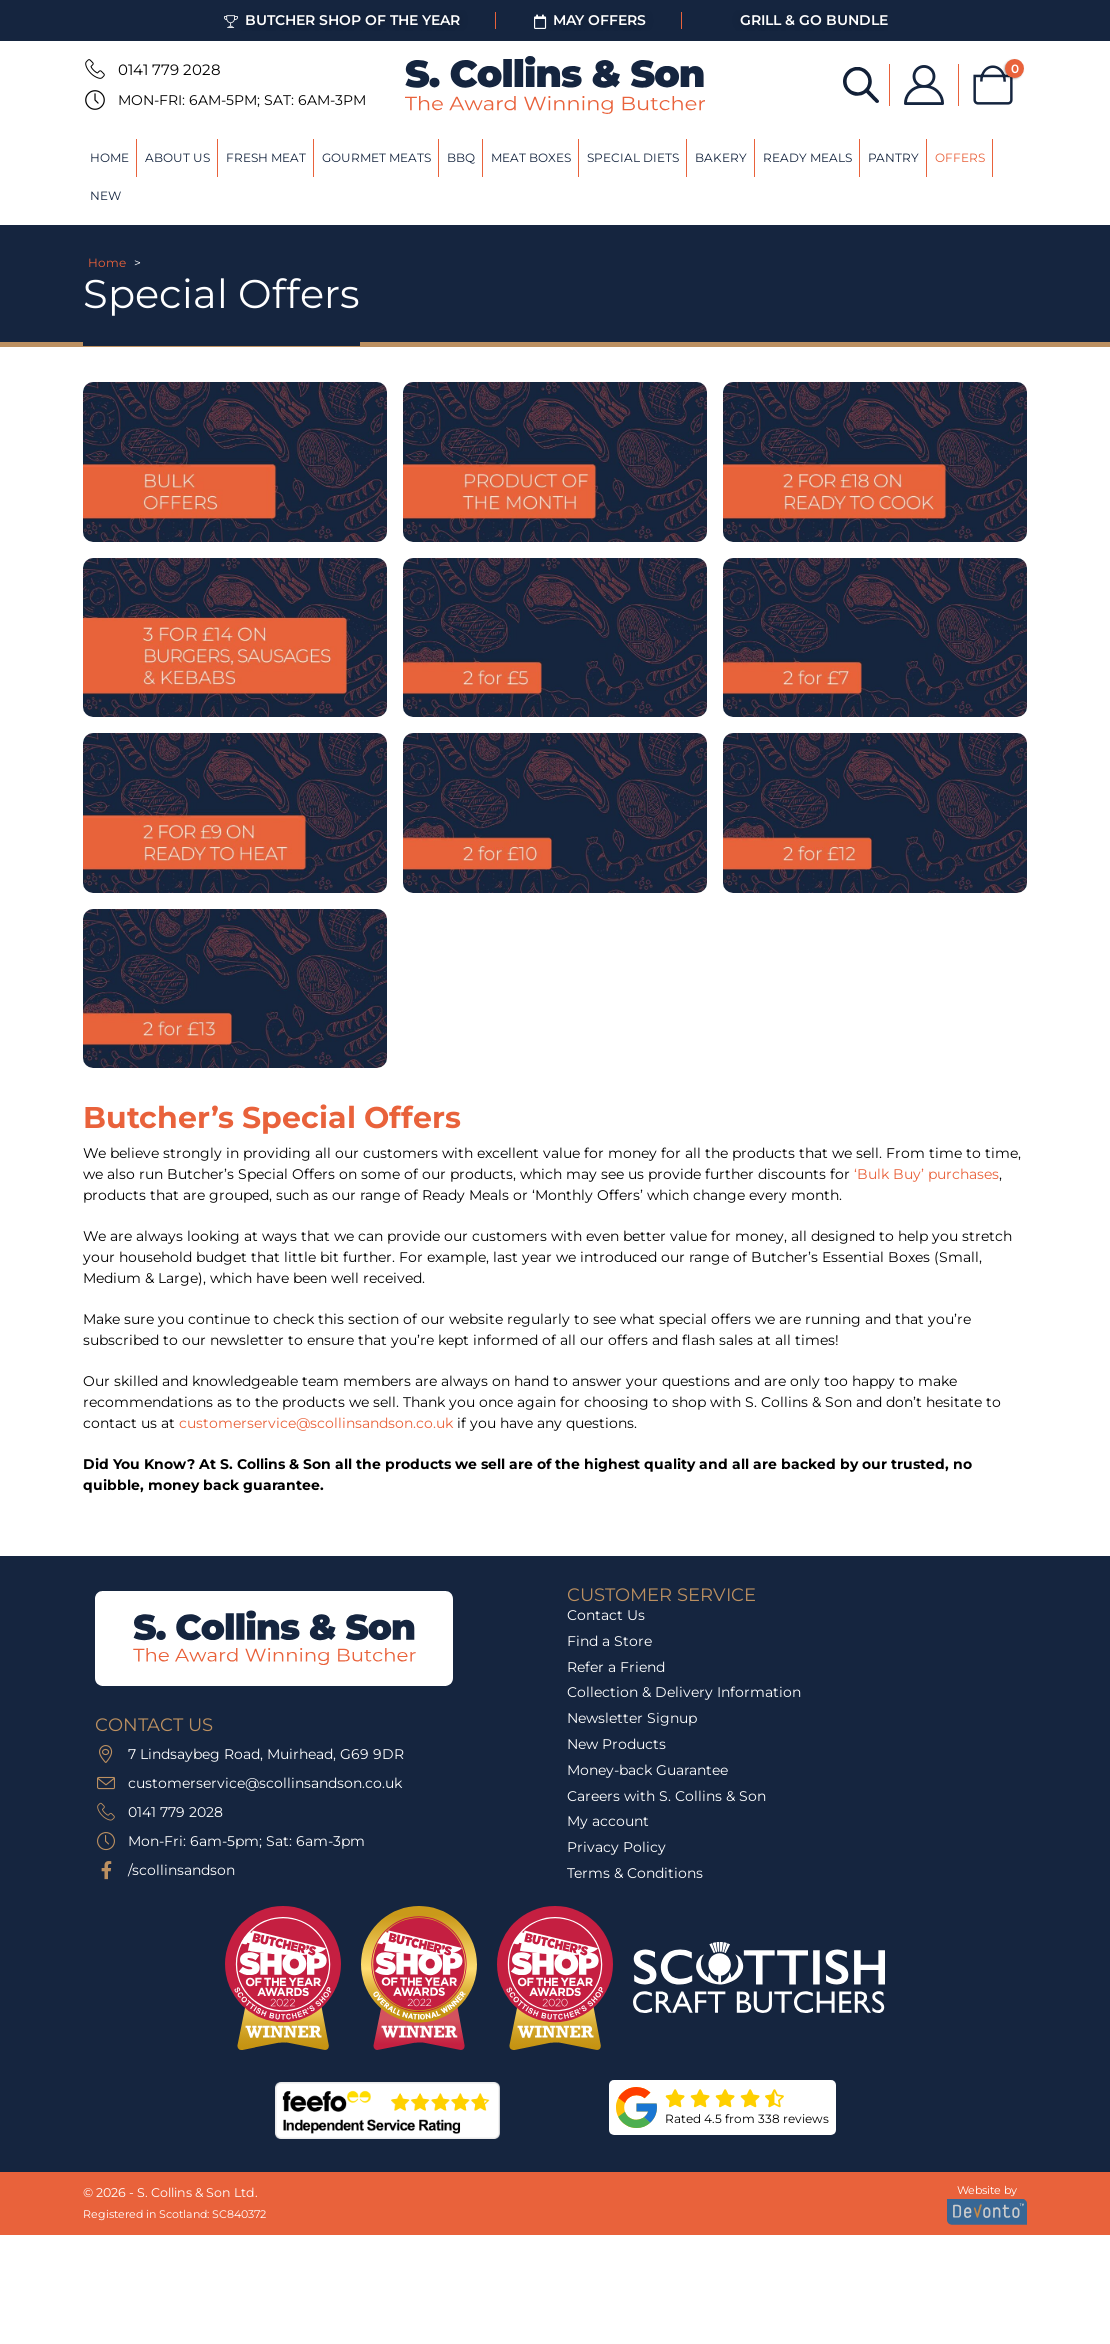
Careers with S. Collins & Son (666, 1796)
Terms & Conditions (635, 1873)
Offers (960, 157)
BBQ (461, 157)
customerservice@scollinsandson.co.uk (316, 1423)
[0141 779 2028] (93, 69)
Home (109, 157)
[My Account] (924, 85)
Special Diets (633, 157)
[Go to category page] (235, 462)
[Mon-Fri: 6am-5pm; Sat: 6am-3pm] (93, 100)
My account (608, 1821)
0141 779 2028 (169, 69)
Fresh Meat (266, 157)
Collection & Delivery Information (684, 1692)
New (105, 195)
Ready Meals (807, 157)
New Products (616, 1744)
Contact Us (606, 1615)
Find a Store (609, 1641)
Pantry (893, 157)
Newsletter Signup (632, 1718)
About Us (177, 157)
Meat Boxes (531, 157)
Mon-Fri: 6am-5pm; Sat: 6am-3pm (242, 100)
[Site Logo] (555, 85)
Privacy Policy (616, 1847)
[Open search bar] (861, 83)
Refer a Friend (616, 1667)
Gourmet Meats (376, 157)
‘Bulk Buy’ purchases (926, 1174)
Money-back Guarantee (647, 1770)
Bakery (721, 157)
